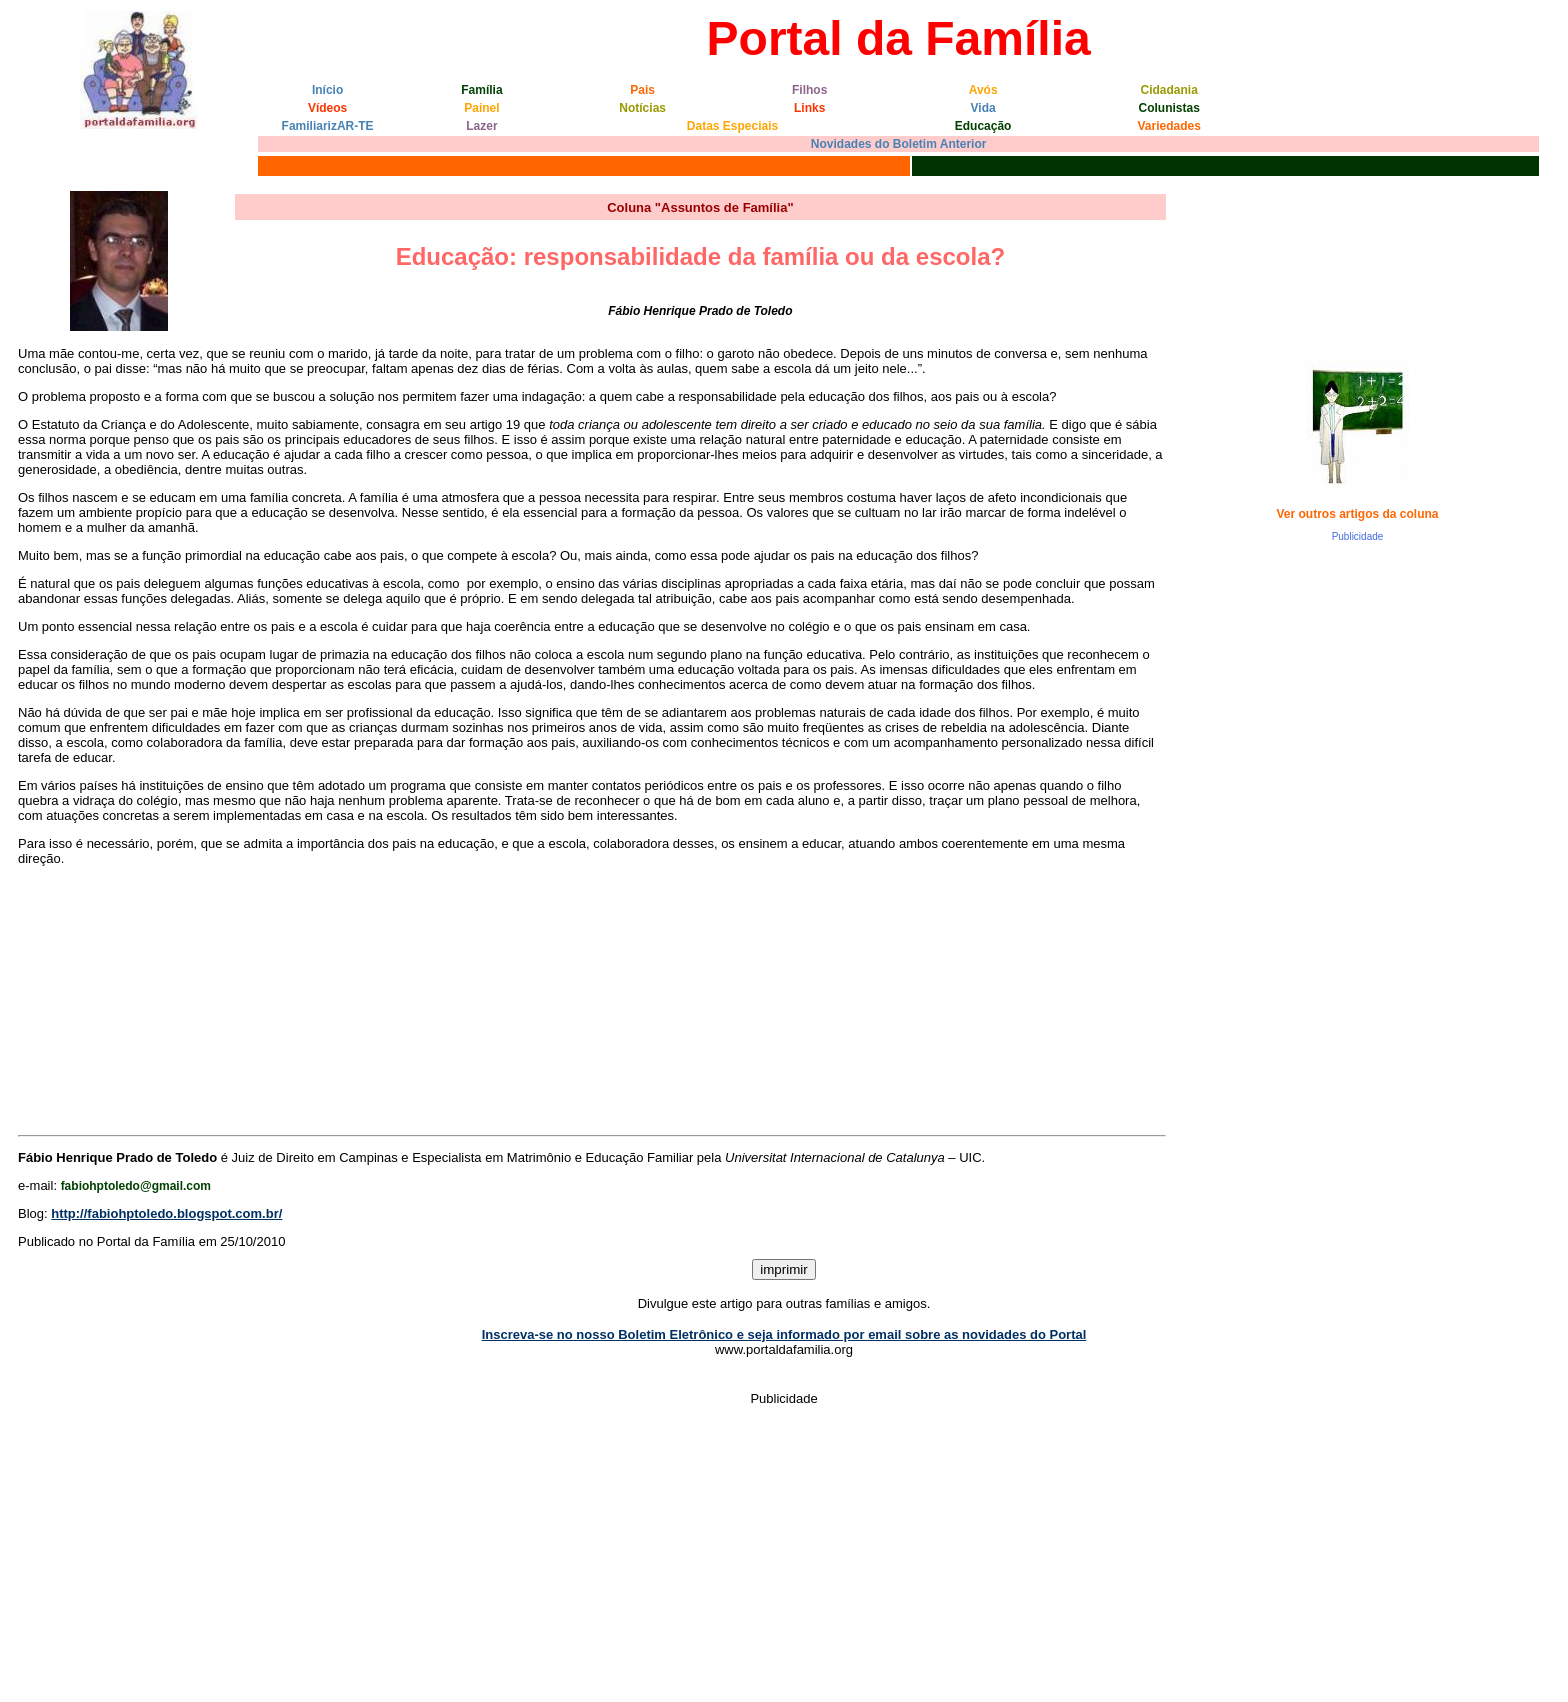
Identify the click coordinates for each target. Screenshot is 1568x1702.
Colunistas (1169, 108)
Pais (642, 90)
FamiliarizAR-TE (328, 126)
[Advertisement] (1349, 973)
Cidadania (1169, 90)
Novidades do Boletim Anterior (899, 144)
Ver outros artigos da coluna (1357, 514)
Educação (983, 126)
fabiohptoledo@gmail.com (136, 1186)
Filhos (809, 90)
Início (327, 90)
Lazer (481, 126)
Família (481, 90)
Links (809, 108)
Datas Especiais (732, 126)
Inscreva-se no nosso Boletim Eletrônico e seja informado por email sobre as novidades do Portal (784, 1334)
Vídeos (327, 108)
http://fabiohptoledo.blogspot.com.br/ (166, 1213)
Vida (983, 108)
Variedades (1169, 126)
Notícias (642, 108)
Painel (481, 108)
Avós (983, 90)
